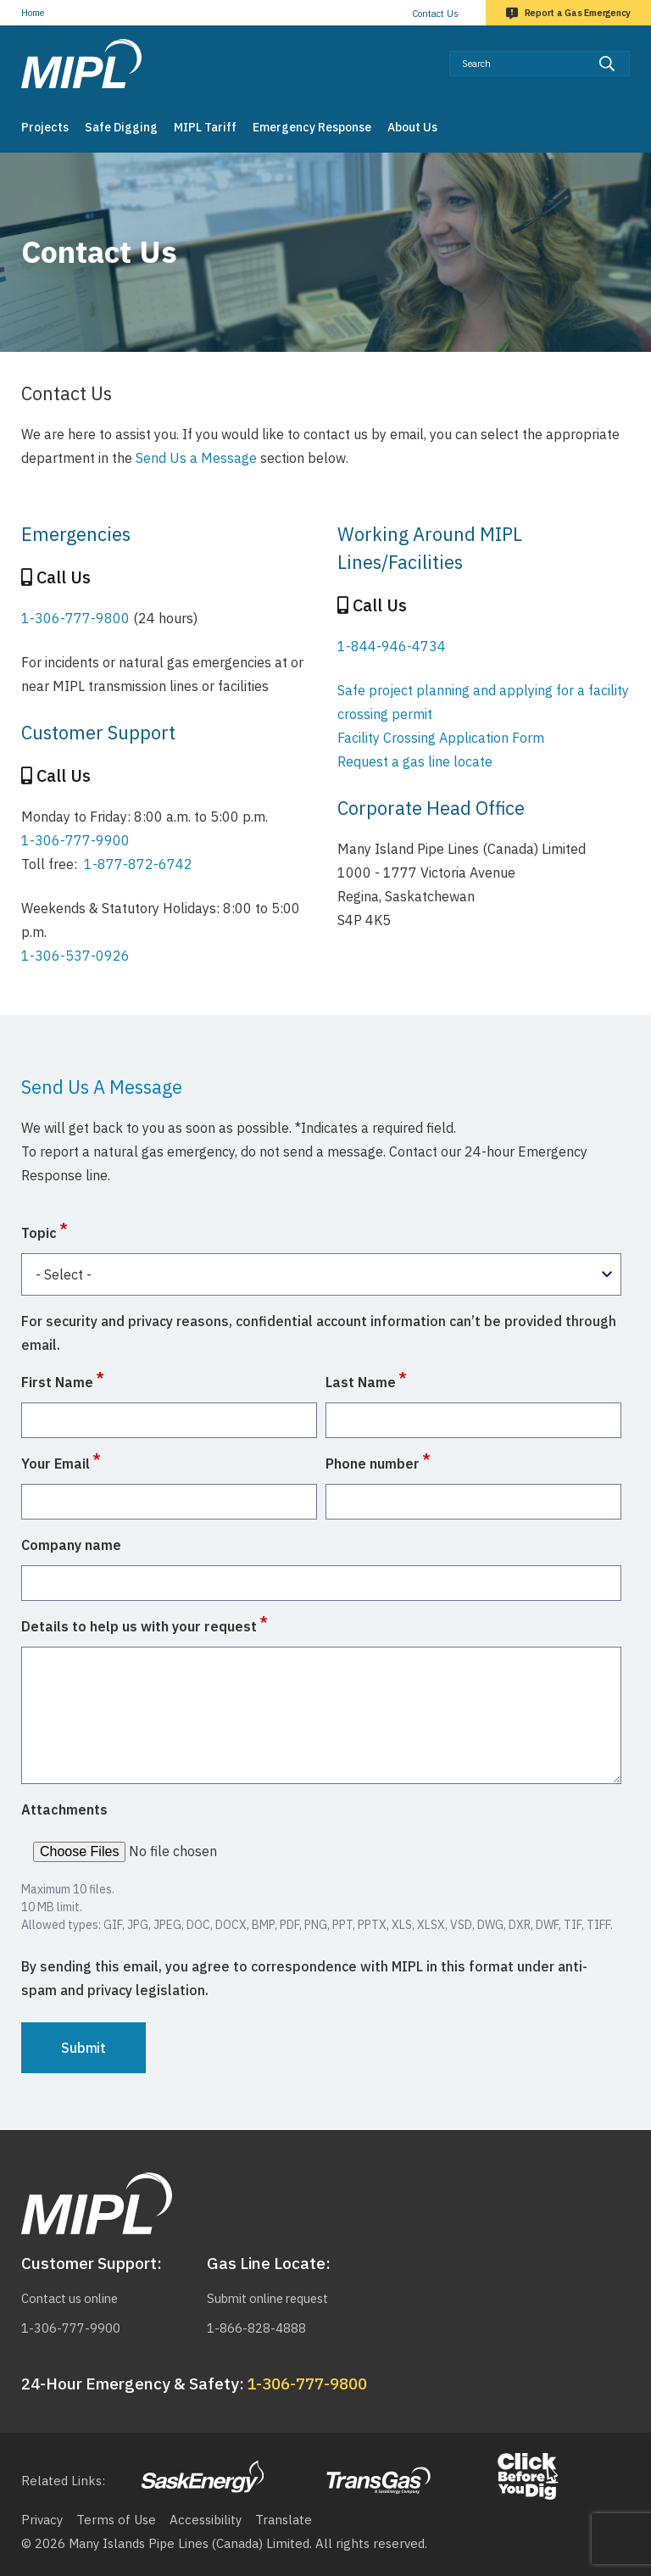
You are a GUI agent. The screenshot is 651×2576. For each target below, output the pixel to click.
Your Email (55, 1463)
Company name (71, 1544)
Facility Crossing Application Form (440, 737)
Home (32, 13)
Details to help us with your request (139, 1626)
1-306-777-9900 (75, 840)
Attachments (64, 1809)
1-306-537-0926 (75, 955)
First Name (57, 1382)
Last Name (361, 1382)
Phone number (373, 1463)
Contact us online (73, 2298)
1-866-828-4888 (256, 2328)
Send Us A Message (101, 1086)
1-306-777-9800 (75, 618)
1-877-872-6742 (138, 864)
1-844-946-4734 (391, 646)
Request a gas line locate (414, 761)
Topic (39, 1232)
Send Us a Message (196, 457)
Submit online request (272, 2298)
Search (630, 50)
